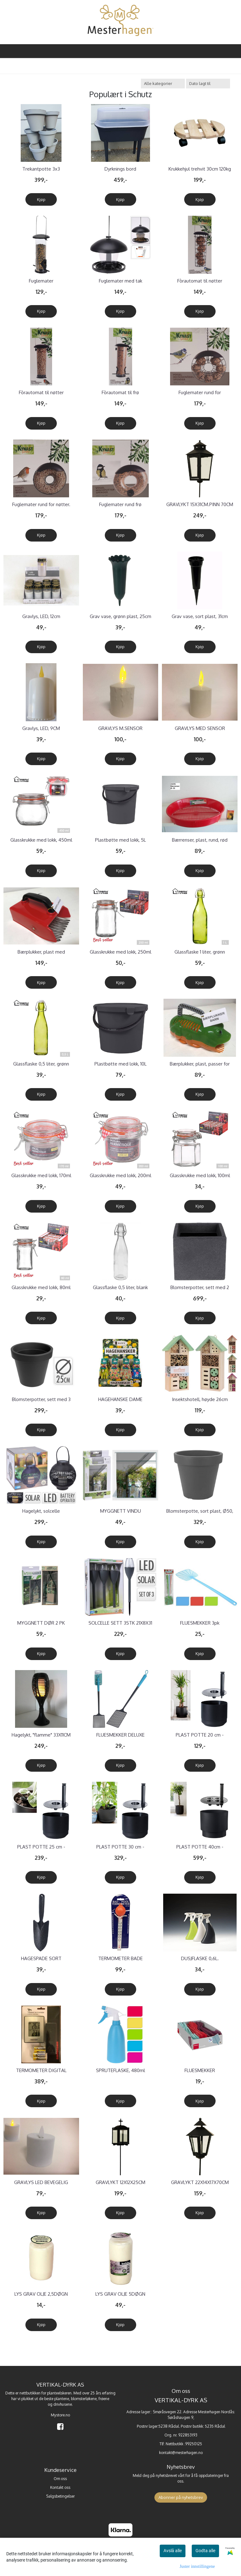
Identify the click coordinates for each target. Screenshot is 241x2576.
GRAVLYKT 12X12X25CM (120, 2182)
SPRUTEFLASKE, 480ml (120, 2070)
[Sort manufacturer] (163, 83)
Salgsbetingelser (60, 2496)
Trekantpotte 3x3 (41, 169)
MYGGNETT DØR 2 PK (41, 1623)
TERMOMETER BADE (120, 1958)
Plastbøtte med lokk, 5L (120, 840)
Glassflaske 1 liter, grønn (199, 952)
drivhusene (62, 2404)
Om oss (60, 2478)
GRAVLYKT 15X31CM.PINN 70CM (199, 504)
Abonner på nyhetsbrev (180, 2497)
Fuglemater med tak (120, 281)
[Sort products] (208, 83)
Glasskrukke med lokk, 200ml (120, 1175)
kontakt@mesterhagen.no (181, 2452)
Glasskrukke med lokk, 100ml (200, 1175)
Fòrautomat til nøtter (199, 281)
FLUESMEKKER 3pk (199, 1623)
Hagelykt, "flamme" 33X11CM (41, 1735)
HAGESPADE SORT (41, 1958)
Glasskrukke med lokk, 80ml (41, 1287)
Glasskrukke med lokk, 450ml (41, 840)
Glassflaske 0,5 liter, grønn (41, 1064)
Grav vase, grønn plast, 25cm (120, 616)
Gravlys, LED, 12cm (41, 616)
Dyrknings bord (120, 169)
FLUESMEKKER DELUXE (120, 1735)
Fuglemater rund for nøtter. (41, 504)
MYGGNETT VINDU (120, 1511)
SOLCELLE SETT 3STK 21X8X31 (120, 1623)
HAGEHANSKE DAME (120, 1399)
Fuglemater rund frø (120, 504)
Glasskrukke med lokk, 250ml (120, 952)
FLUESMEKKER (200, 2070)
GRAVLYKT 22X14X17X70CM (200, 2182)
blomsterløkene (84, 2398)
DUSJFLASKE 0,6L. (200, 1958)
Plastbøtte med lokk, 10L (120, 1064)
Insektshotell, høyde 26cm (200, 1399)
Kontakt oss (60, 2487)
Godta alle (205, 2550)
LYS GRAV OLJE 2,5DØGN (41, 2294)
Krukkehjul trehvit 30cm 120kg (200, 169)
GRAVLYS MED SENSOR (200, 728)
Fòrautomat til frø (120, 392)
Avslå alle (172, 2550)
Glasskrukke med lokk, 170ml (41, 1175)
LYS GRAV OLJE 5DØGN (120, 2294)
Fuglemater (41, 281)
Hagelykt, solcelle (41, 1511)
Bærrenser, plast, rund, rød (200, 840)
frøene (104, 2398)
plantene (61, 2398)
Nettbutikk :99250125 (184, 2443)
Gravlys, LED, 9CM (41, 728)
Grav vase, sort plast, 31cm (200, 616)
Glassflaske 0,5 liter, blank (120, 1287)
